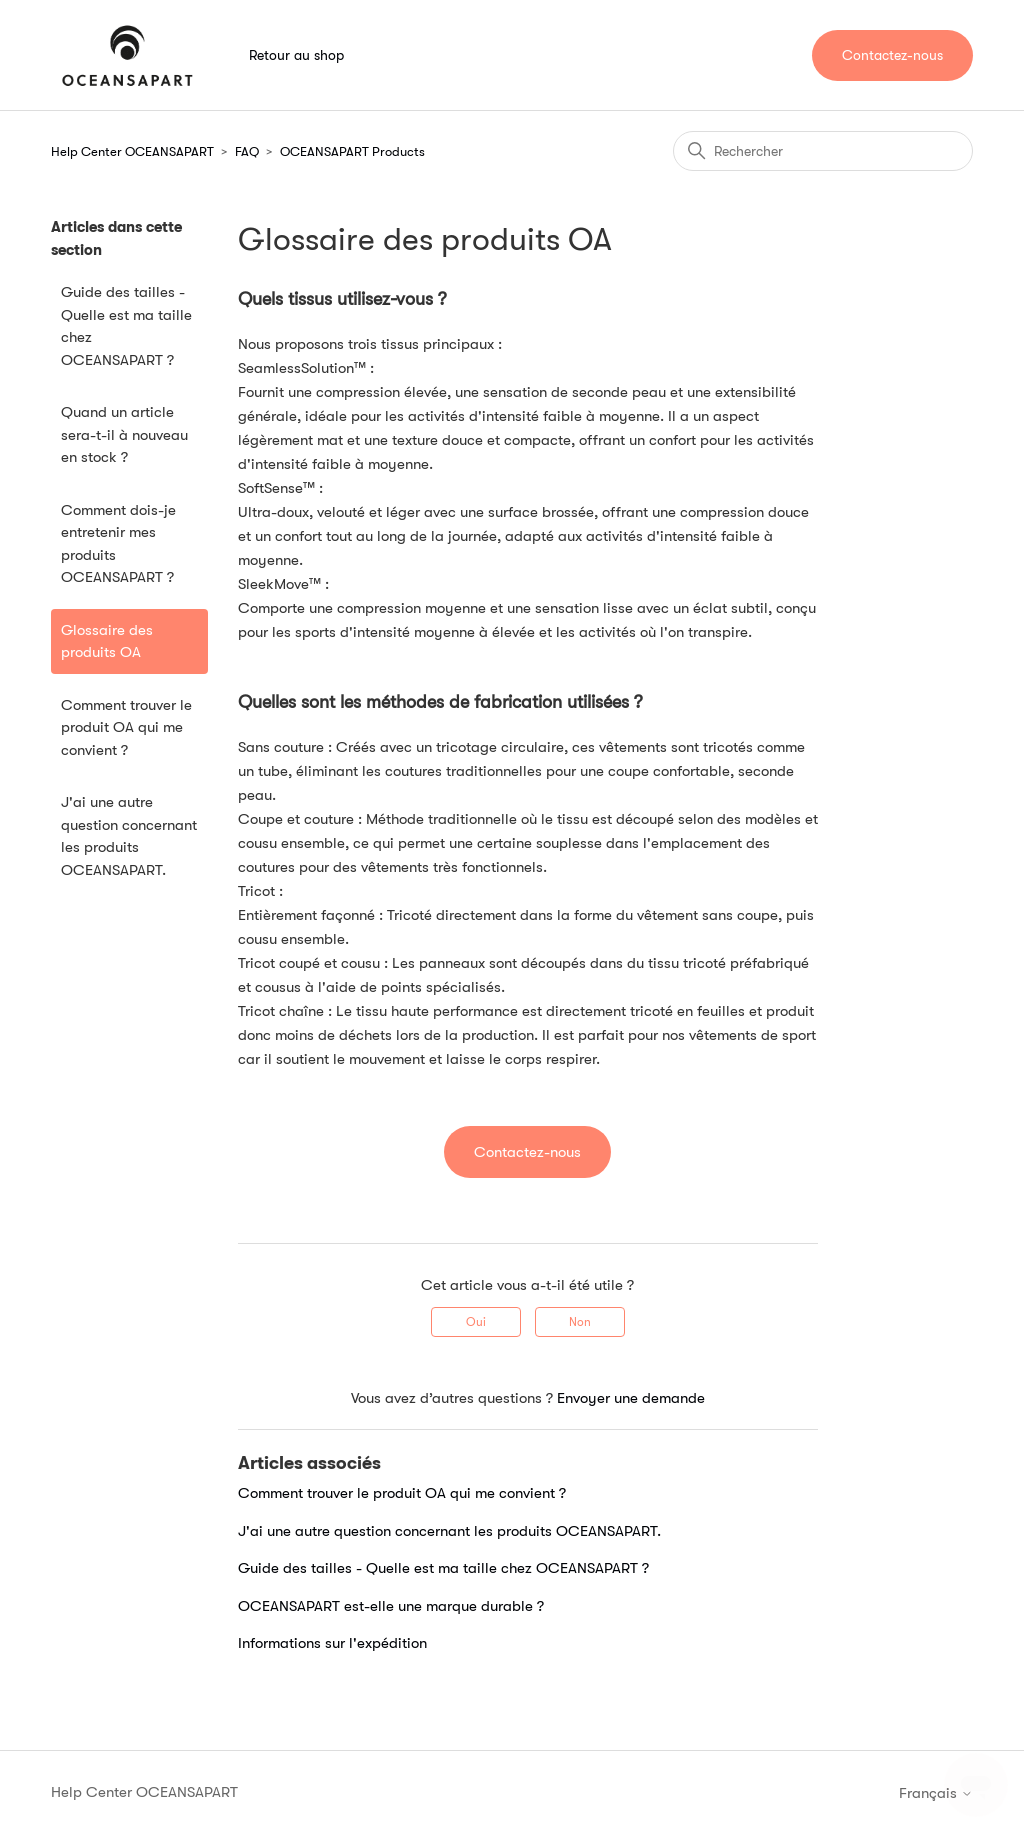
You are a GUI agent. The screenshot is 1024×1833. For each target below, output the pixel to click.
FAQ (247, 151)
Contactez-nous (892, 55)
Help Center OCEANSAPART (132, 151)
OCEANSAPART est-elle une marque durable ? (391, 1606)
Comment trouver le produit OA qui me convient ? (126, 727)
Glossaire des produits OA (107, 641)
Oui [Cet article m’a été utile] (476, 1322)
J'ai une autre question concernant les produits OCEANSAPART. (129, 836)
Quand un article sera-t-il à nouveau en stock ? (124, 434)
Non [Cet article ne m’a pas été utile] (580, 1322)
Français (936, 1793)
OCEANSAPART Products (352, 151)
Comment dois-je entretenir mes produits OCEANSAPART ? (118, 544)
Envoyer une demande (631, 1398)
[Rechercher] (823, 151)
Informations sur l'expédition (332, 1643)
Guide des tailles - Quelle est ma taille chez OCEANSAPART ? (126, 326)
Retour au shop (296, 55)
